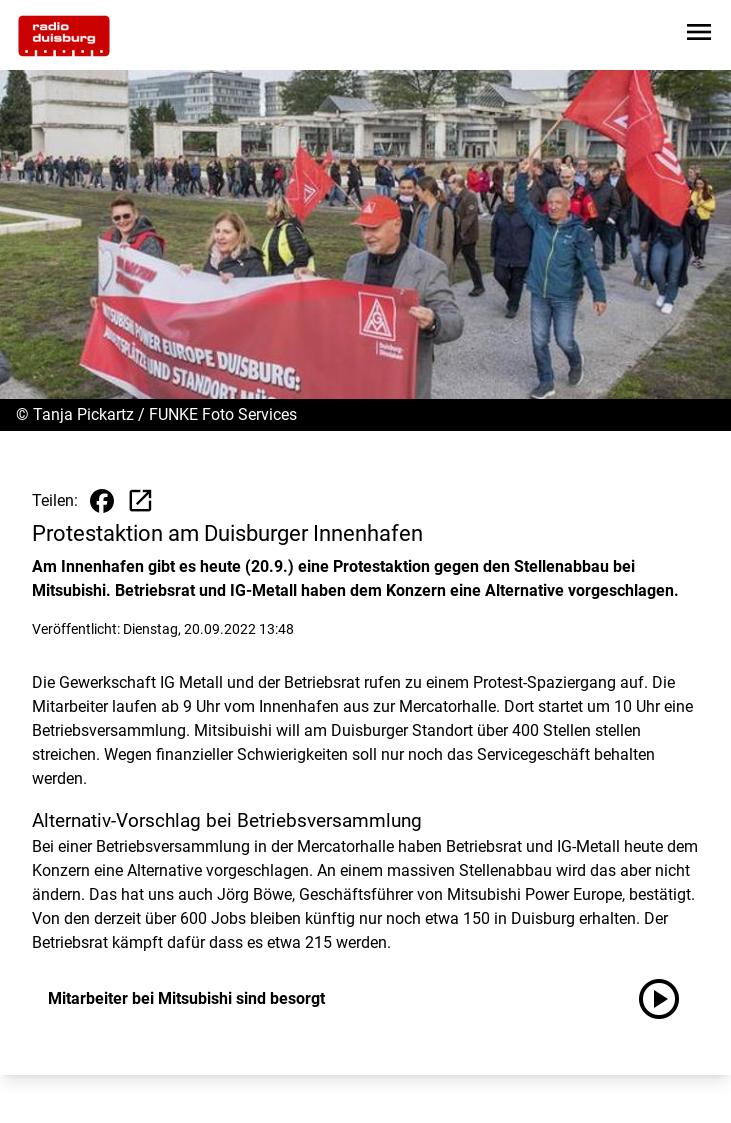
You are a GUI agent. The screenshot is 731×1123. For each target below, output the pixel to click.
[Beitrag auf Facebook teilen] (102, 501)
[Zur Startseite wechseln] (64, 36)
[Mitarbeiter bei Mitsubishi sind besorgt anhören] (667, 999)
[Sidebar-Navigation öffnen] (699, 35)
